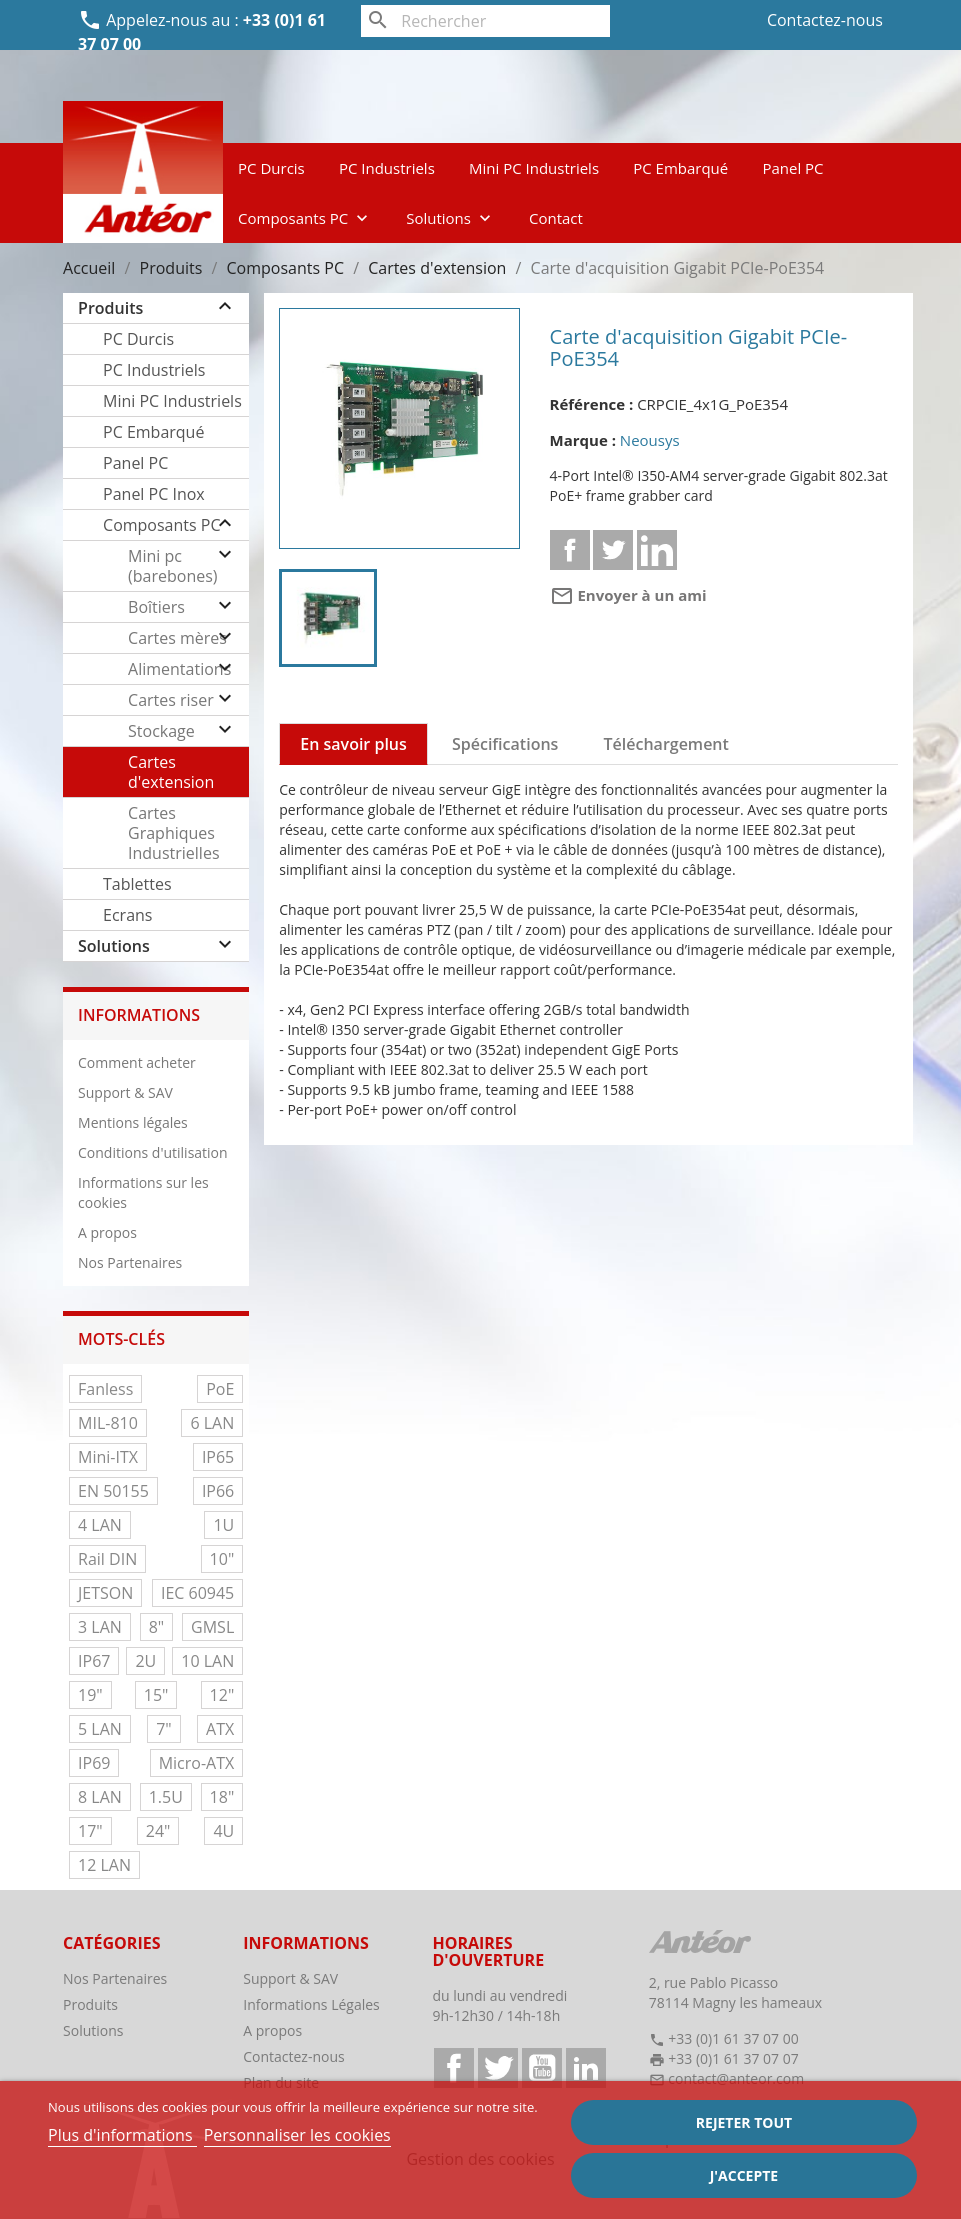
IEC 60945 (197, 1593)
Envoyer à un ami (628, 595)
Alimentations (179, 669)
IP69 (94, 1763)
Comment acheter (137, 1062)
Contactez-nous (825, 20)
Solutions (450, 218)
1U (223, 1525)
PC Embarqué (680, 168)
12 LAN (104, 1865)
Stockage (161, 731)
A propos (107, 1232)
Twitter (498, 2068)
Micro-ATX (197, 1763)
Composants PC (305, 218)
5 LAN (100, 1729)
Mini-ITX (108, 1457)
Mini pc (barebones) (172, 566)
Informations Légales (311, 2004)
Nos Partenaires (130, 1262)
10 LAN (207, 1661)
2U (145, 1661)
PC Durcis (271, 168)
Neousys (650, 440)
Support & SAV (125, 1092)
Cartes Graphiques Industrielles (173, 833)
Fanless (105, 1389)
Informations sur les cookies (143, 1192)
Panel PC (792, 168)
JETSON (105, 1593)
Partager (570, 550)
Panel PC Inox (154, 494)
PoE (220, 1389)
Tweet (613, 550)
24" (158, 1831)
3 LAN (100, 1627)
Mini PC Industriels (534, 168)
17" (90, 1831)
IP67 (94, 1661)
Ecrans (127, 915)
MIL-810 (108, 1423)
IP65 (218, 1457)
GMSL (212, 1627)
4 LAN (100, 1525)
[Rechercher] (485, 21)
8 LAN (100, 1797)
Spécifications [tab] (505, 744)
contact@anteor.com (736, 2078)
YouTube (542, 2068)
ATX (220, 1729)
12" (222, 1695)
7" (164, 1729)
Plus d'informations (122, 2135)
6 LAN (212, 1423)
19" (90, 1695)
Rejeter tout (744, 2122)
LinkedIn (586, 2068)
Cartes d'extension (171, 772)
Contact (556, 218)
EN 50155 (113, 1491)
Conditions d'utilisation (153, 1152)
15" (156, 1695)
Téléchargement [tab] (666, 744)
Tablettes (137, 884)
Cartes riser (171, 700)
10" (222, 1559)
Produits (110, 308)
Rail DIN (107, 1559)
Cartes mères (177, 638)
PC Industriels (387, 168)
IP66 (218, 1491)
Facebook (454, 2068)
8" (157, 1627)
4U (223, 1831)
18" (222, 1797)
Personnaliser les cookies (297, 2135)
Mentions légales (133, 1122)
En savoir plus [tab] (353, 744)
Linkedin (657, 550)
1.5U (166, 1797)
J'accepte (744, 2175)
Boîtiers (156, 607)
